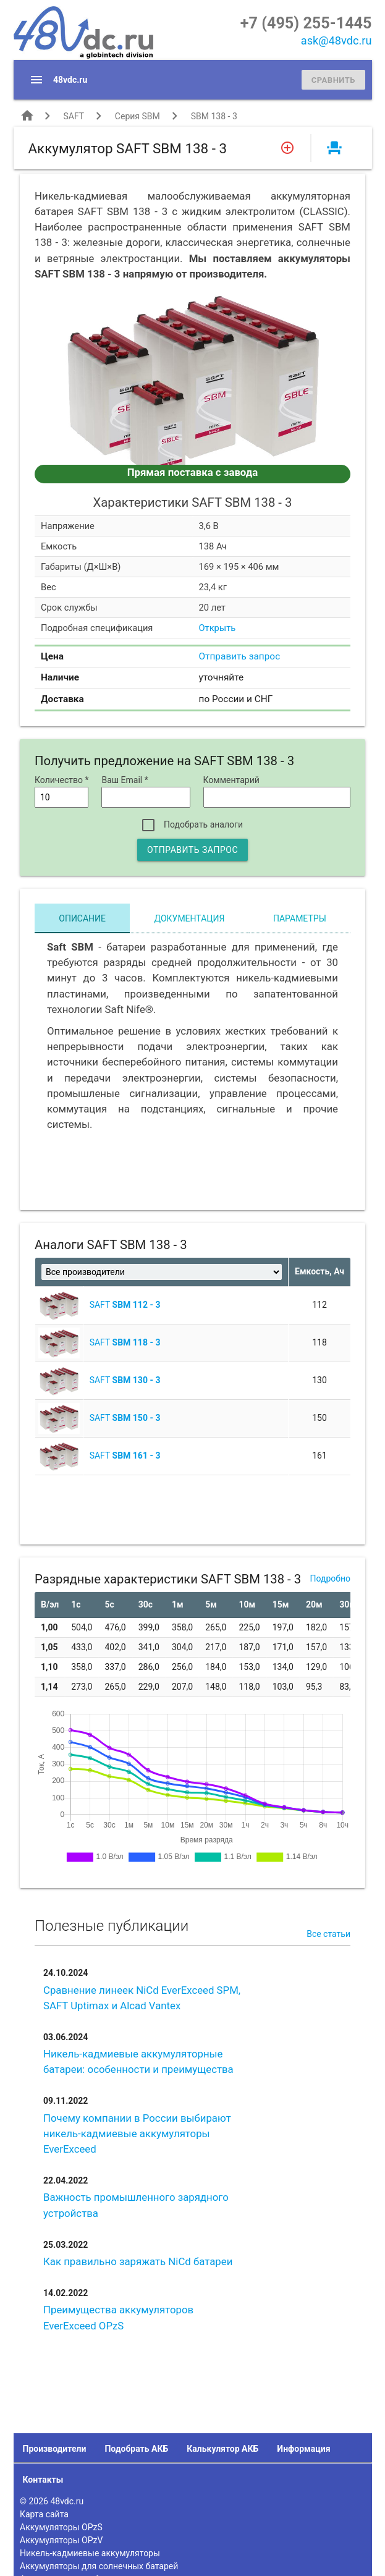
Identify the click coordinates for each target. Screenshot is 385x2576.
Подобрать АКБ (136, 2449)
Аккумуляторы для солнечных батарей (99, 2566)
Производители (55, 2449)
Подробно (330, 1578)
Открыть (217, 627)
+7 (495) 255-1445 (306, 23)
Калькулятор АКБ (222, 2449)
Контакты (43, 2480)
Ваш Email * (124, 780)
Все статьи (328, 1934)
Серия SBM (137, 116)
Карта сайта (44, 2514)
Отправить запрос (240, 656)
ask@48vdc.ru (336, 40)
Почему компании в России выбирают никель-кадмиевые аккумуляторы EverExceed (137, 2133)
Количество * (61, 780)
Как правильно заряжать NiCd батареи (137, 2261)
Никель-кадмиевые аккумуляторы (90, 2553)
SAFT (73, 116)
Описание (82, 918)
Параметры (299, 918)
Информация (303, 2449)
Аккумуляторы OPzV (61, 2540)
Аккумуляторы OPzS (61, 2527)
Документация (189, 918)
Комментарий (231, 780)
